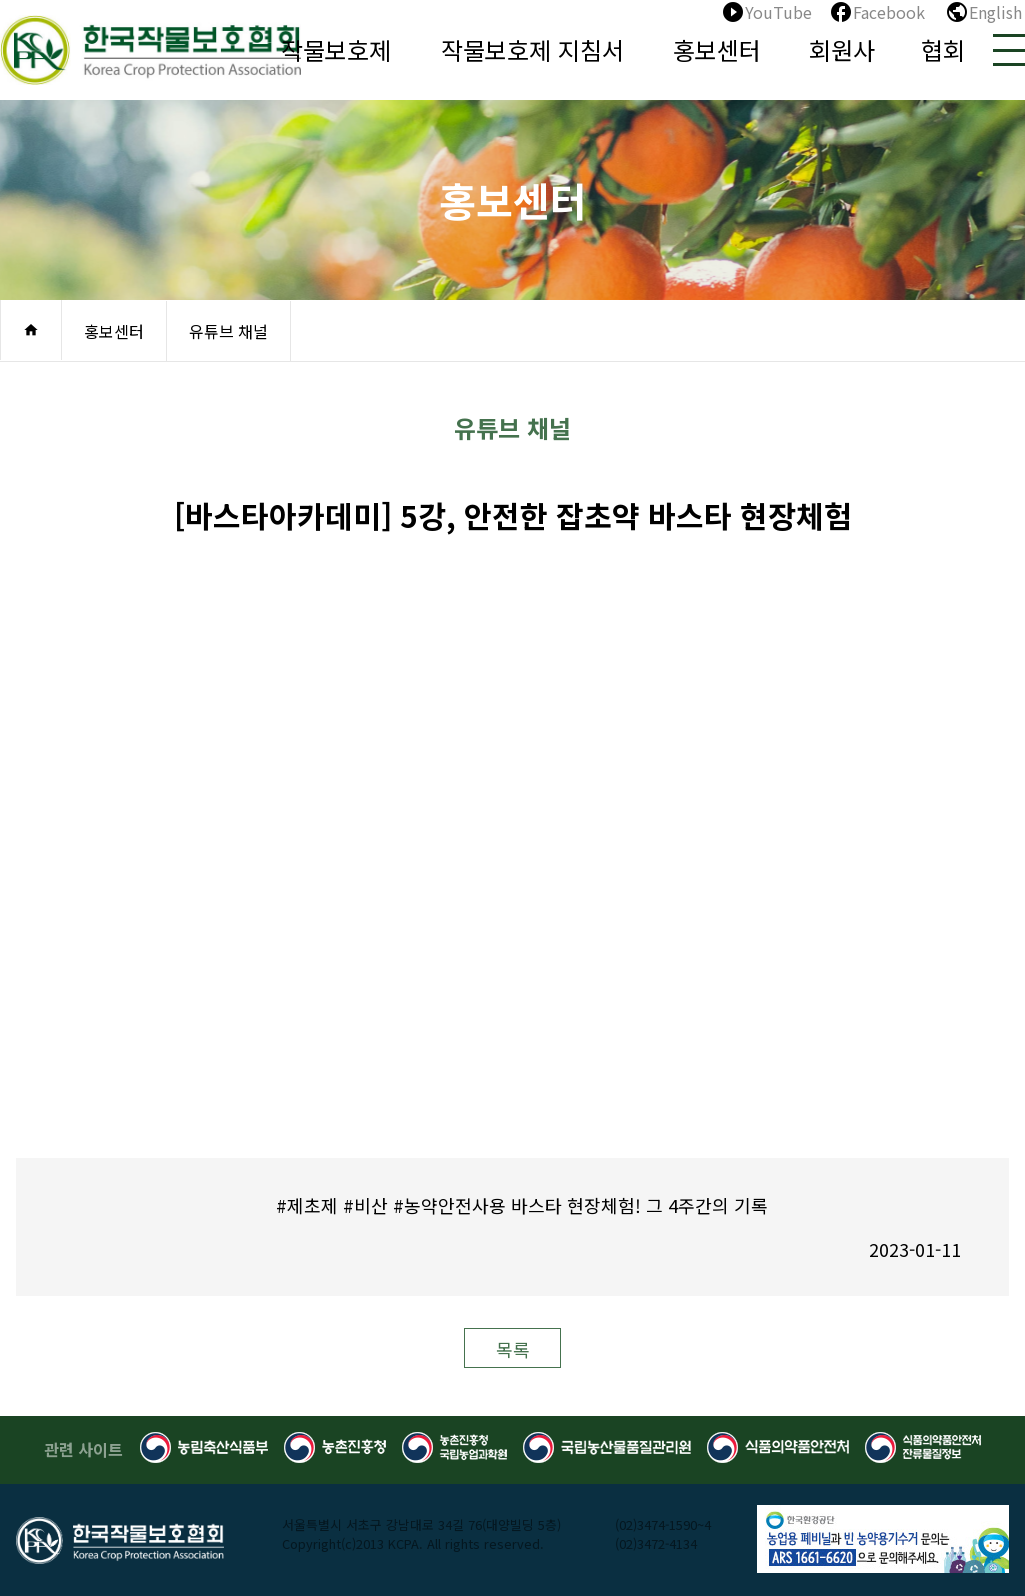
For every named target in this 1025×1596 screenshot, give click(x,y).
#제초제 (307, 1205)
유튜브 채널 (228, 331)
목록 (513, 1349)
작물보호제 (336, 49)
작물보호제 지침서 (532, 49)
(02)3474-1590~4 (663, 1524)
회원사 (842, 49)
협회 (943, 49)
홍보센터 (717, 49)
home (31, 330)
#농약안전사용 (449, 1205)
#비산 (365, 1205)
